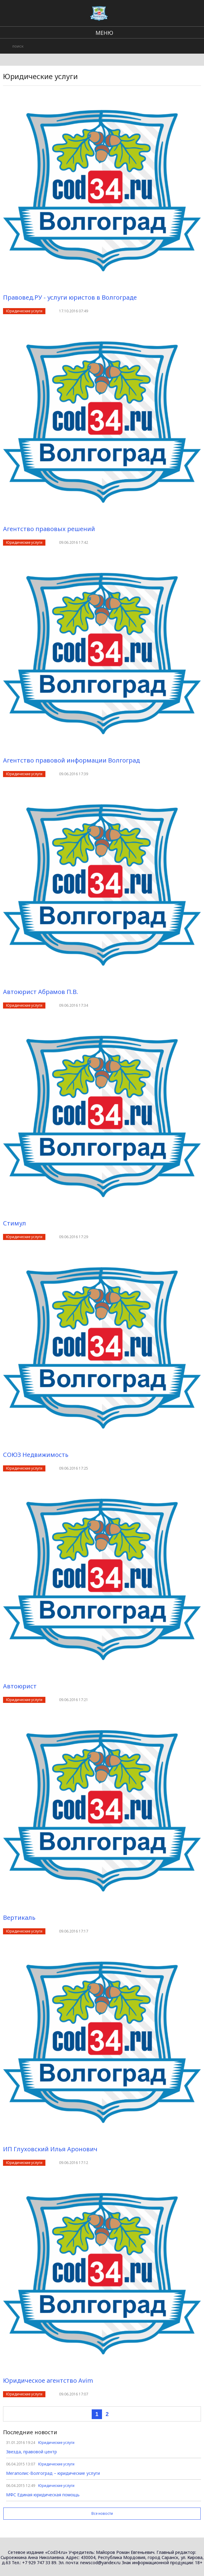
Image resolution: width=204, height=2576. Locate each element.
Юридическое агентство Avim (48, 2380)
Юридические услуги (24, 311)
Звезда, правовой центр (31, 2452)
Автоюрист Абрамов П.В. (40, 992)
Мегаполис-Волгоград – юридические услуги (53, 2473)
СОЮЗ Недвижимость (35, 1455)
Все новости (102, 2513)
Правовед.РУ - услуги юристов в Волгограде (70, 297)
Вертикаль (19, 1917)
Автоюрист (20, 1686)
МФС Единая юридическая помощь (43, 2495)
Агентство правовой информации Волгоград (71, 760)
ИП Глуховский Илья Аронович (50, 2149)
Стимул (14, 1223)
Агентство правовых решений (49, 529)
